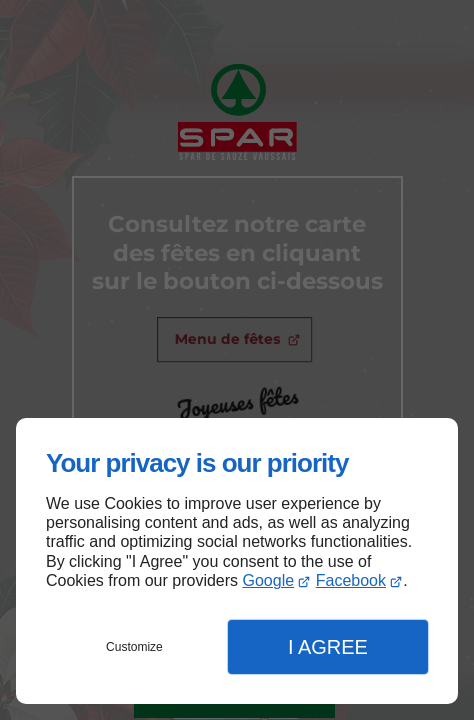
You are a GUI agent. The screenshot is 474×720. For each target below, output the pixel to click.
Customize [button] (134, 647)
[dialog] (237, 561)
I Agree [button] (328, 647)
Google (269, 580)
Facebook (351, 580)
